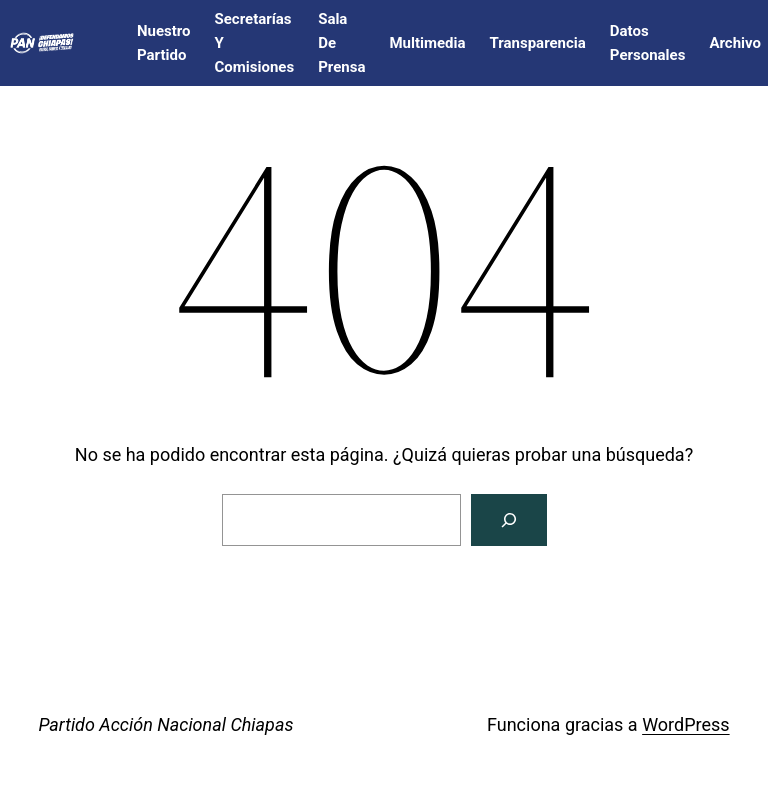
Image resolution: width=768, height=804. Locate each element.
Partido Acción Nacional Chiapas (165, 724)
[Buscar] (509, 520)
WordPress (685, 724)
